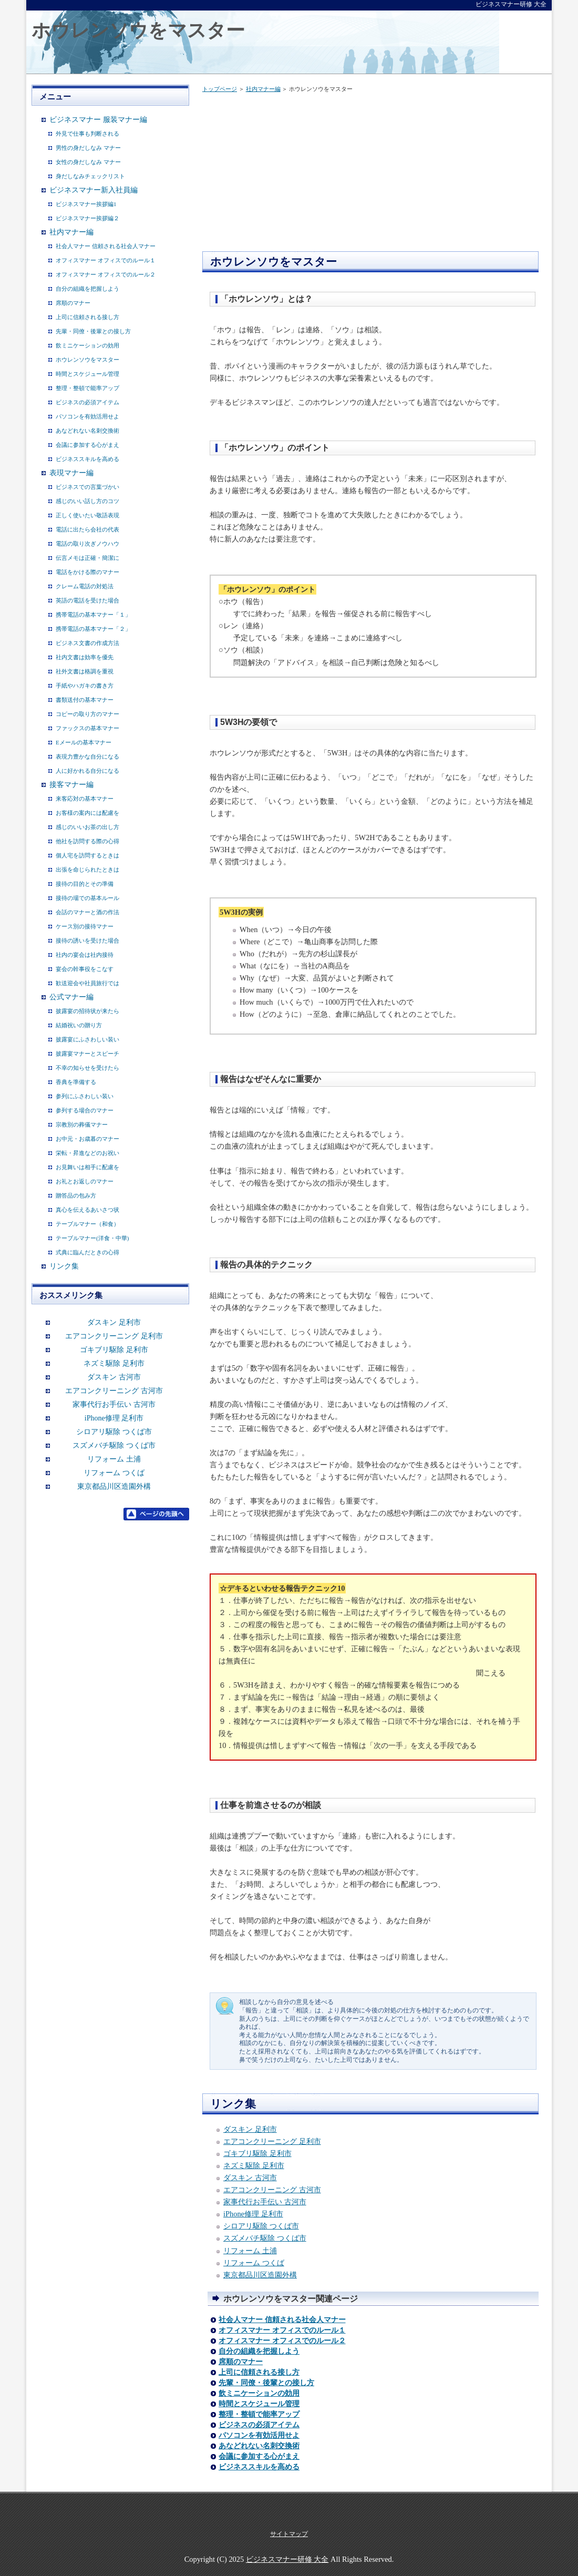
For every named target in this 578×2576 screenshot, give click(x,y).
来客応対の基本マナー (84, 798)
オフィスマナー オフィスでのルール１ (282, 2330)
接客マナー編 (71, 785)
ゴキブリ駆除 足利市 (257, 2153)
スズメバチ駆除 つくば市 (264, 2238)
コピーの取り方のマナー (87, 714)
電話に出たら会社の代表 (87, 529)
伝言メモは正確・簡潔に (87, 558)
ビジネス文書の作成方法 (87, 643)
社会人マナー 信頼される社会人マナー (282, 2320)
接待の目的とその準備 (84, 884)
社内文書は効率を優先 (84, 657)
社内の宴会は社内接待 (84, 955)
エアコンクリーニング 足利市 (272, 2141)
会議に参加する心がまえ (259, 2456)
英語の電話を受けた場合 (87, 600)
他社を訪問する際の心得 (87, 841)
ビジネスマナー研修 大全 (287, 2559)
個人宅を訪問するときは (87, 855)
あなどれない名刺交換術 (259, 2446)
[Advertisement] (290, 175)
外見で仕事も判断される (87, 133)
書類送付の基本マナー (84, 700)
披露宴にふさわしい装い (87, 1039)
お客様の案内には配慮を (87, 813)
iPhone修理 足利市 (253, 2214)
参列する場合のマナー (84, 1110)
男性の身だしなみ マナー (88, 148)
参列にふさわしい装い (84, 1096)
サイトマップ (289, 2534)
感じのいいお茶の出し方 (87, 827)
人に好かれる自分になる (87, 771)
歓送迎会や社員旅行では (87, 983)
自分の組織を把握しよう (259, 2351)
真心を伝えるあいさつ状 (87, 1210)
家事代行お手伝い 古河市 (264, 2201)
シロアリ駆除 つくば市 (261, 2226)
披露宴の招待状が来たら (87, 1011)
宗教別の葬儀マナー (82, 1124)
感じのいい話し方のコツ (87, 501)
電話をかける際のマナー (87, 572)
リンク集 (64, 1266)
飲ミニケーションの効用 (259, 2393)
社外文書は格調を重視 (84, 671)
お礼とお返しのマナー (84, 1181)
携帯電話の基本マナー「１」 (93, 614)
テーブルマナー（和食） (87, 1224)
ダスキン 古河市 (250, 2177)
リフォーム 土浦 (250, 2250)
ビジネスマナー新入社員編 (93, 190)
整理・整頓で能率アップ (259, 2414)
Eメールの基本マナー (83, 742)
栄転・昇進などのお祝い (87, 1153)
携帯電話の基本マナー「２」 (93, 629)
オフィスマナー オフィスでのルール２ (282, 2341)
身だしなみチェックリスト (90, 176)
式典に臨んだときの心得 (87, 1252)
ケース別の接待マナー (84, 926)
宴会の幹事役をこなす (84, 969)
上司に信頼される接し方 (259, 2372)
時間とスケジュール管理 (259, 2404)
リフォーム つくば (253, 2262)
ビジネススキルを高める (259, 2467)
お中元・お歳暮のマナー (87, 1139)
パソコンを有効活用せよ (259, 2435)
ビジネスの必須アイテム (259, 2425)
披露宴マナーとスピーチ (87, 1053)
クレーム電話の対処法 (84, 586)
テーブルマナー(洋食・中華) (92, 1238)
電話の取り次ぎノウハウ (87, 543)
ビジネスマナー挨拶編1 (86, 204)
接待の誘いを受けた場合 (87, 940)
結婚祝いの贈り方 (79, 1025)
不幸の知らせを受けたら (87, 1068)
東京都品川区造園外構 (260, 2275)
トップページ (219, 89)
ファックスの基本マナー (87, 728)
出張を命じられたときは (87, 869)
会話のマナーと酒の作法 (87, 912)
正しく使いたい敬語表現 (87, 515)
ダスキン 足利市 (250, 2129)
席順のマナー (241, 2362)
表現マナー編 (71, 473)
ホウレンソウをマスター (138, 30)
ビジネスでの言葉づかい (87, 487)
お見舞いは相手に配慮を (87, 1167)
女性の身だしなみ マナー (88, 162)
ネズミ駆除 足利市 (253, 2165)
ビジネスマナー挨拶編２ (87, 218)
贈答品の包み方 (76, 1195)
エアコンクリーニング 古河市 (272, 2189)
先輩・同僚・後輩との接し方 (266, 2383)
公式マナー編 (71, 997)
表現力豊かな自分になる (87, 756)
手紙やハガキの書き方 (84, 685)
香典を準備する (76, 1082)
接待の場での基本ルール (87, 898)
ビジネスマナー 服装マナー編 (98, 120)
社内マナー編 (263, 89)
